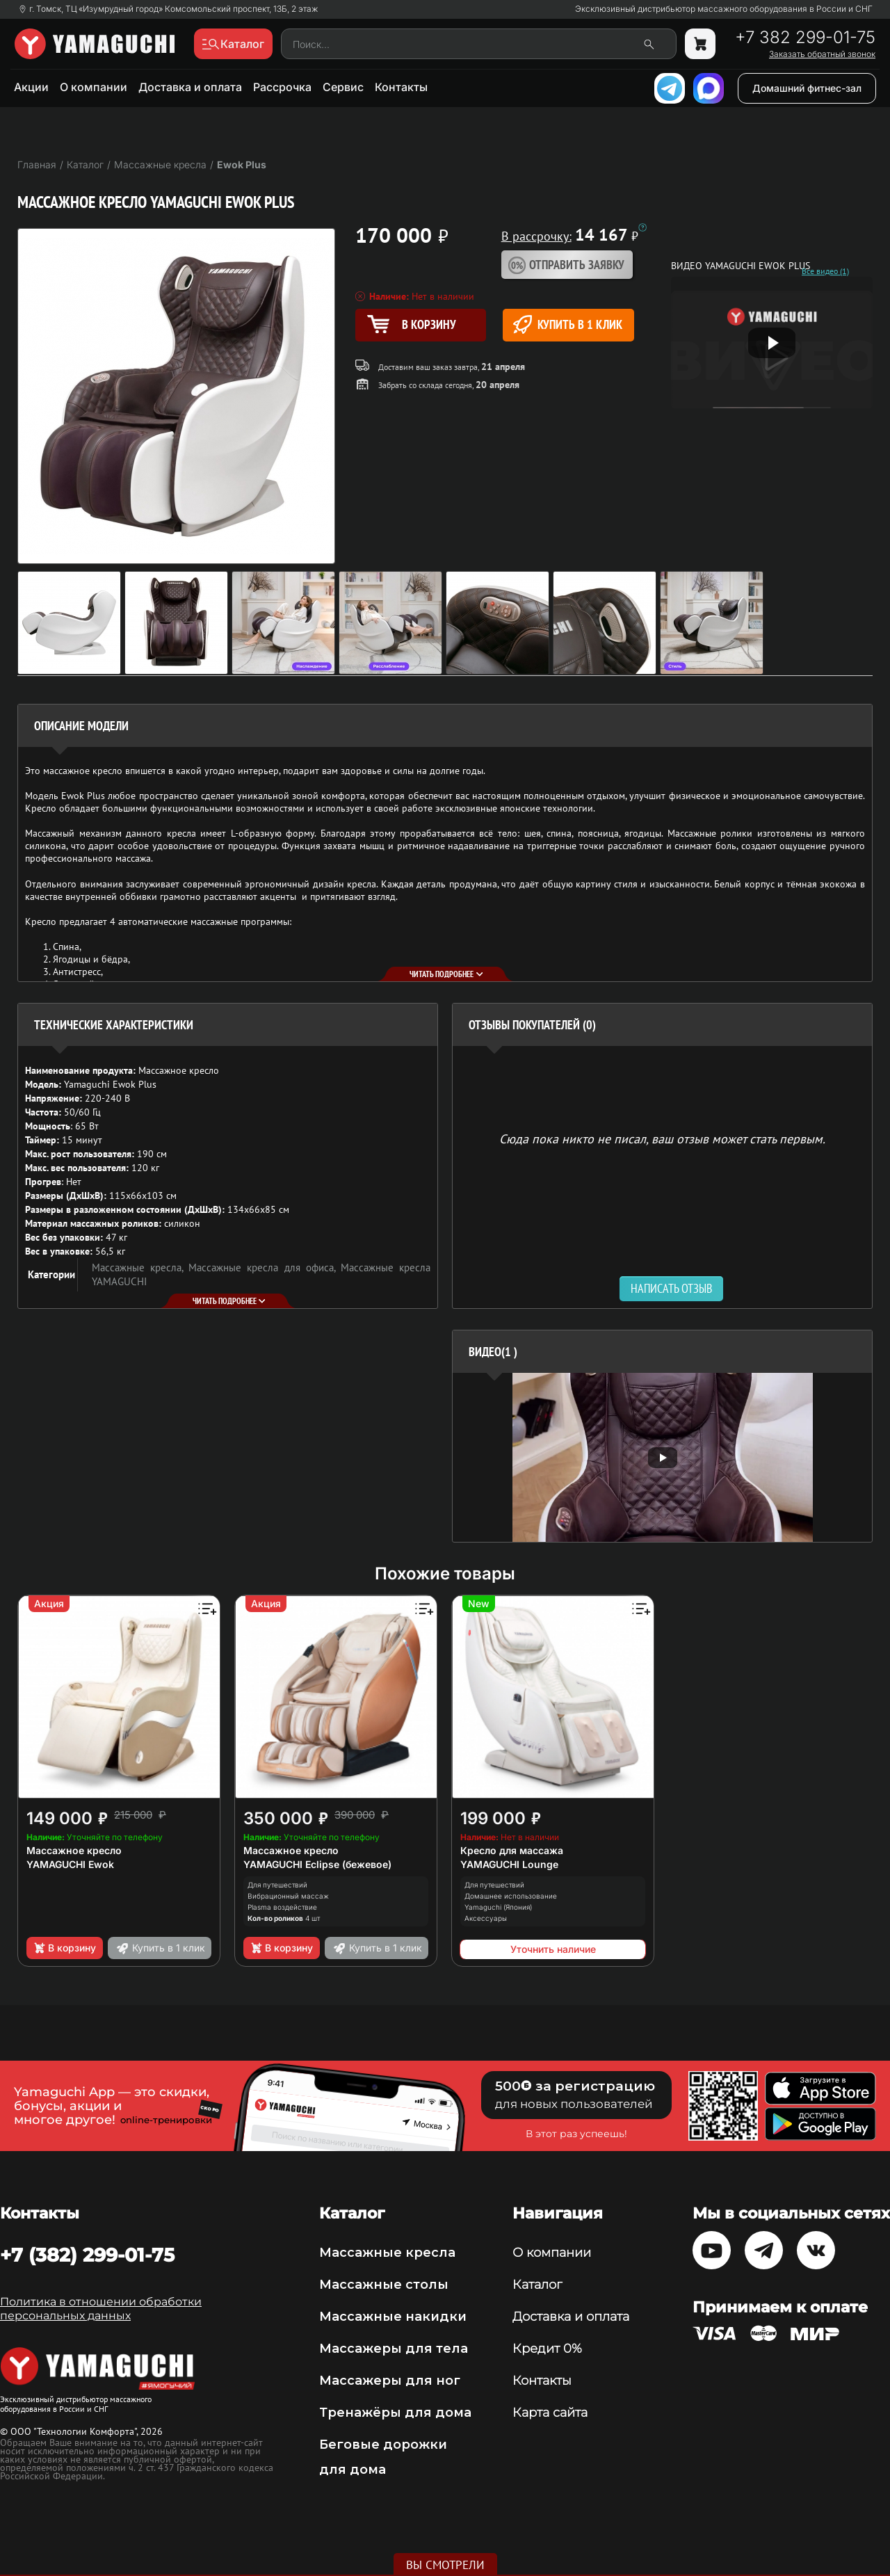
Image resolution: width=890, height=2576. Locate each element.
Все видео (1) (825, 271)
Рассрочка (282, 87)
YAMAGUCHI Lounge (509, 1864)
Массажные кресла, (140, 1267)
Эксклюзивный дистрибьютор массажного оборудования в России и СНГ (724, 9)
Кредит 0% (547, 2348)
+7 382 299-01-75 (805, 38)
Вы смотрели (445, 2565)
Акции (31, 87)
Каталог (537, 2284)
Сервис (343, 87)
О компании (93, 87)
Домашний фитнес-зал (806, 88)
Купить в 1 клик (567, 324)
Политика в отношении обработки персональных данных (101, 2308)
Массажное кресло (74, 1850)
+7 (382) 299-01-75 (87, 2255)
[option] (662, 1457)
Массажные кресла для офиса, (264, 1267)
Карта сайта (550, 2412)
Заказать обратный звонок (822, 54)
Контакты (401, 87)
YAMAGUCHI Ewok (70, 1864)
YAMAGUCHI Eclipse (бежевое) (317, 1864)
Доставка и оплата (190, 87)
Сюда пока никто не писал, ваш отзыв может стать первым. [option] (662, 1138)
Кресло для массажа (511, 1850)
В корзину (64, 1948)
